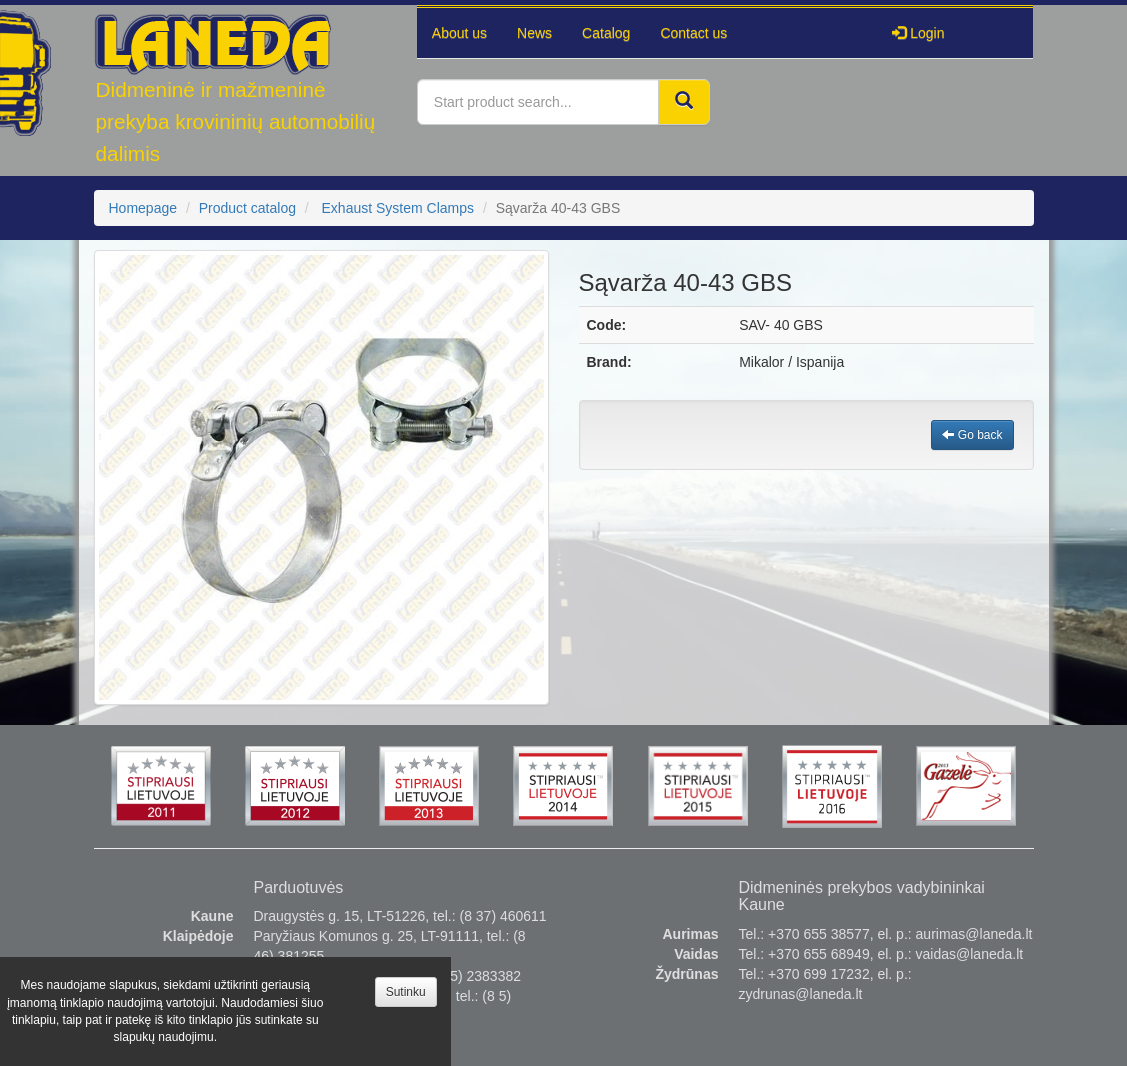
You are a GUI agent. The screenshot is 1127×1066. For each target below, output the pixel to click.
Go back (972, 435)
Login (918, 33)
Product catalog (247, 208)
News (534, 33)
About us (459, 33)
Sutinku (406, 992)
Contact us (693, 33)
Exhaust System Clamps (398, 208)
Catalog (606, 33)
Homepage (143, 208)
